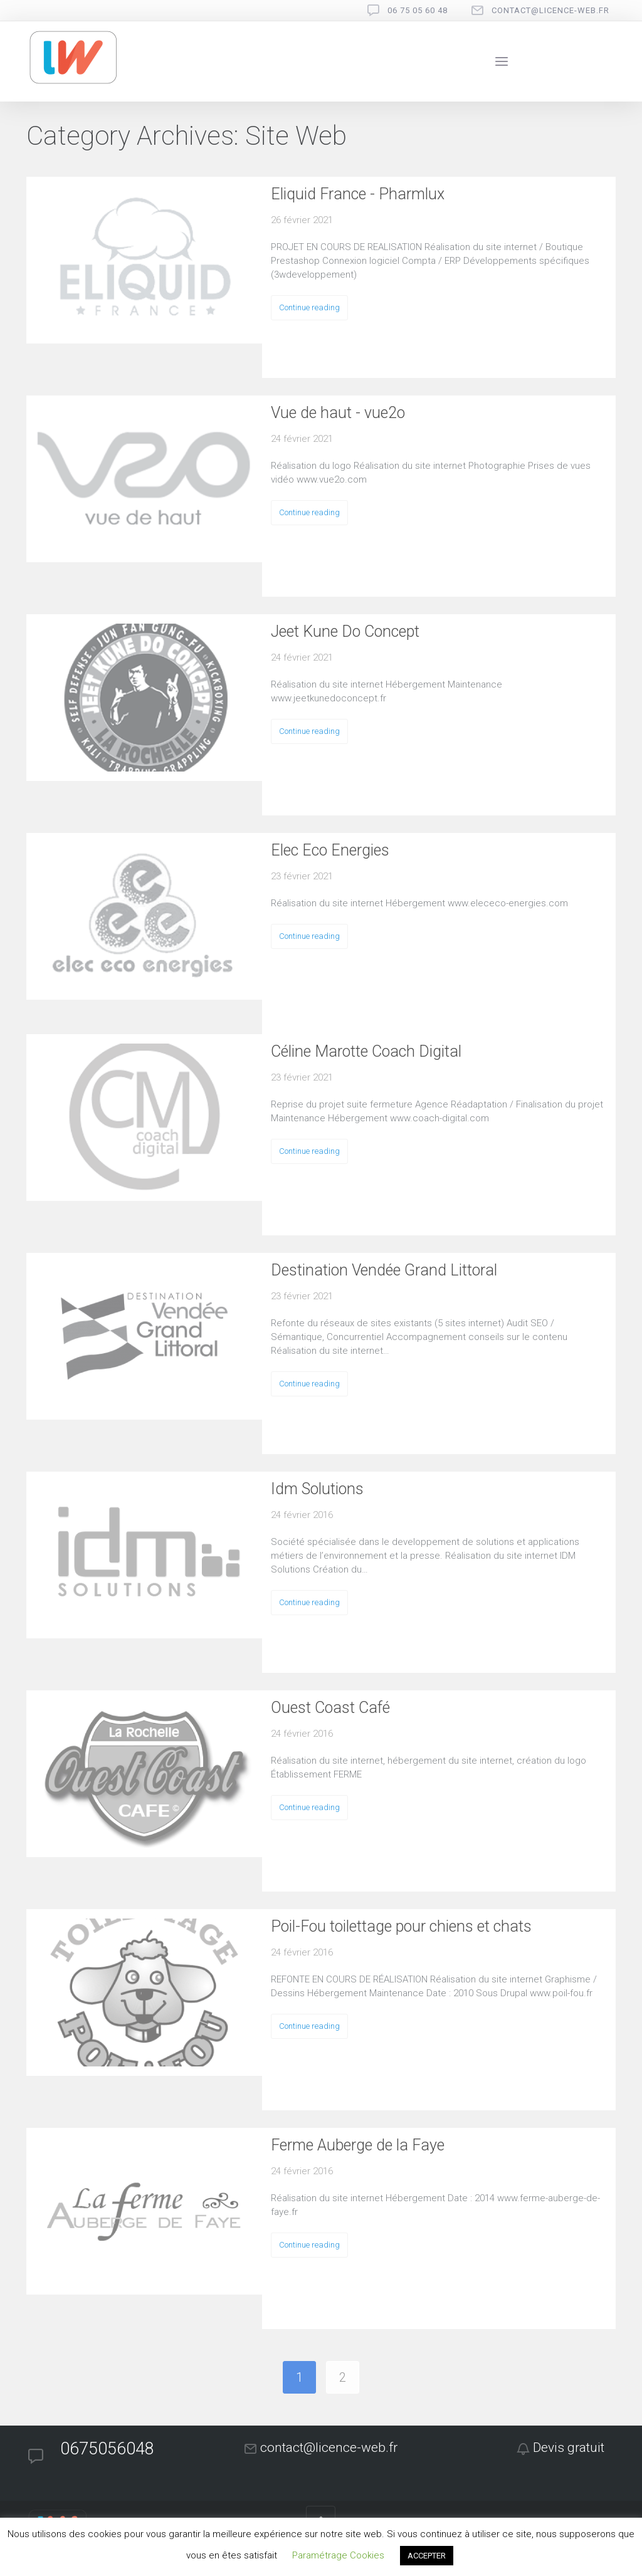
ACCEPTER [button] (427, 2555)
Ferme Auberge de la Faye (358, 2145)
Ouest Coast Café (330, 1708)
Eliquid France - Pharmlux (358, 194)
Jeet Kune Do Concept (345, 631)
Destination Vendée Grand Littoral (384, 1270)
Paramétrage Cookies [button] (338, 2555)
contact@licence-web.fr (550, 10)
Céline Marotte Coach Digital (366, 1051)
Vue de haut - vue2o (338, 413)
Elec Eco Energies (330, 850)
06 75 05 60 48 (417, 10)
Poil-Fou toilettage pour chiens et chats (401, 1926)
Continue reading (309, 307)
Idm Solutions (317, 1489)
